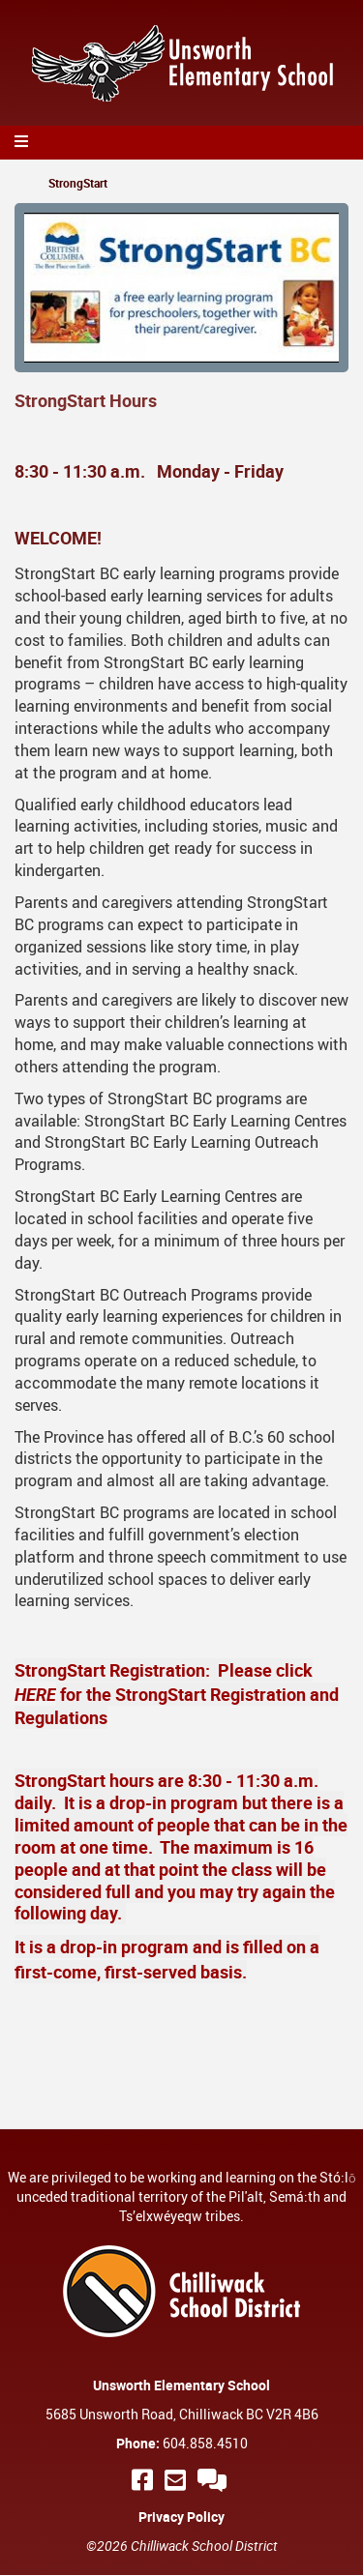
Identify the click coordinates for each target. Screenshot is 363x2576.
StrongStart (77, 182)
